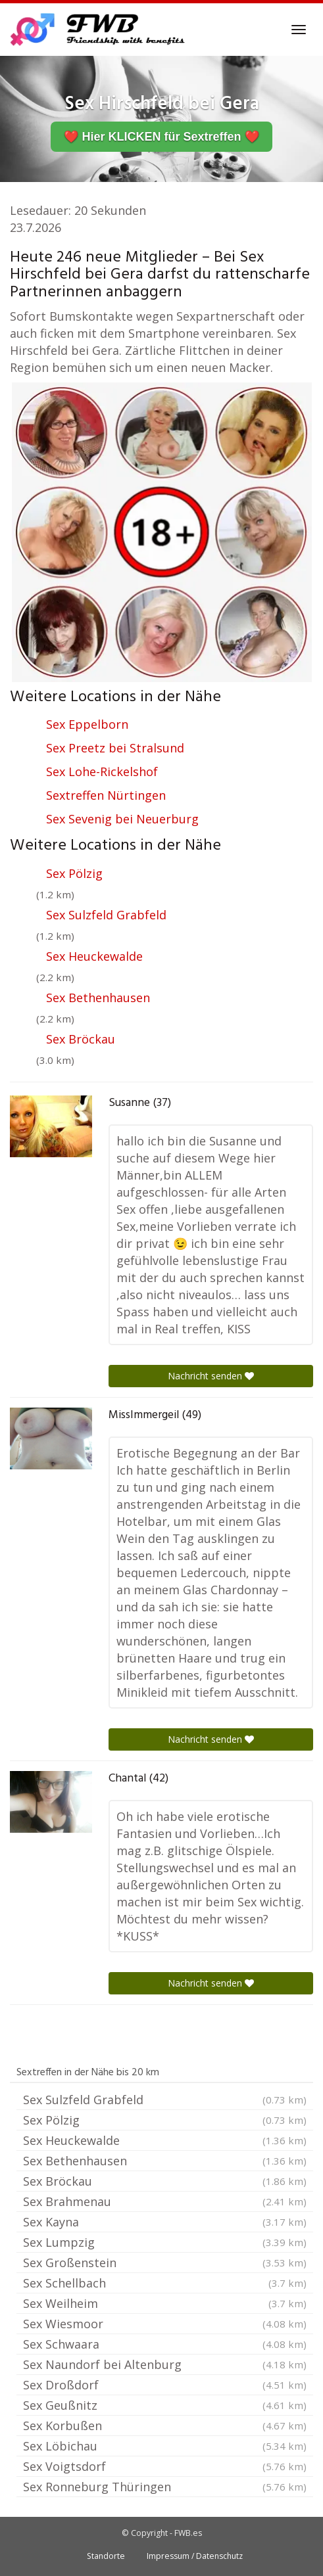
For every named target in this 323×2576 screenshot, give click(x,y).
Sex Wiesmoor (165, 2324)
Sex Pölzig (74, 873)
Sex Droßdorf (165, 2385)
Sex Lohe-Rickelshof (102, 771)
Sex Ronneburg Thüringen (165, 2486)
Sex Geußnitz (165, 2405)
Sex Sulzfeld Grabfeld (106, 915)
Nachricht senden (211, 1375)
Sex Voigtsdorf (165, 2466)
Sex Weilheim (165, 2303)
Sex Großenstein (165, 2262)
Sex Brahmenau (165, 2201)
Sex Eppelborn (87, 724)
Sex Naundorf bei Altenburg (165, 2364)
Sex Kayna (165, 2222)
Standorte (106, 2556)
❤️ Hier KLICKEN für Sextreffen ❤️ (161, 136)
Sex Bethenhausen (98, 997)
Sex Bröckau (80, 1039)
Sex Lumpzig (165, 2242)
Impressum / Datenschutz (195, 2556)
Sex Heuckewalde (94, 956)
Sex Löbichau (165, 2446)
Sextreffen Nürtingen (106, 795)
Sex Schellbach (165, 2283)
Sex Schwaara (165, 2344)
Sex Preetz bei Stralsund (115, 748)
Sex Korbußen (165, 2425)
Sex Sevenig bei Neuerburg (122, 819)
